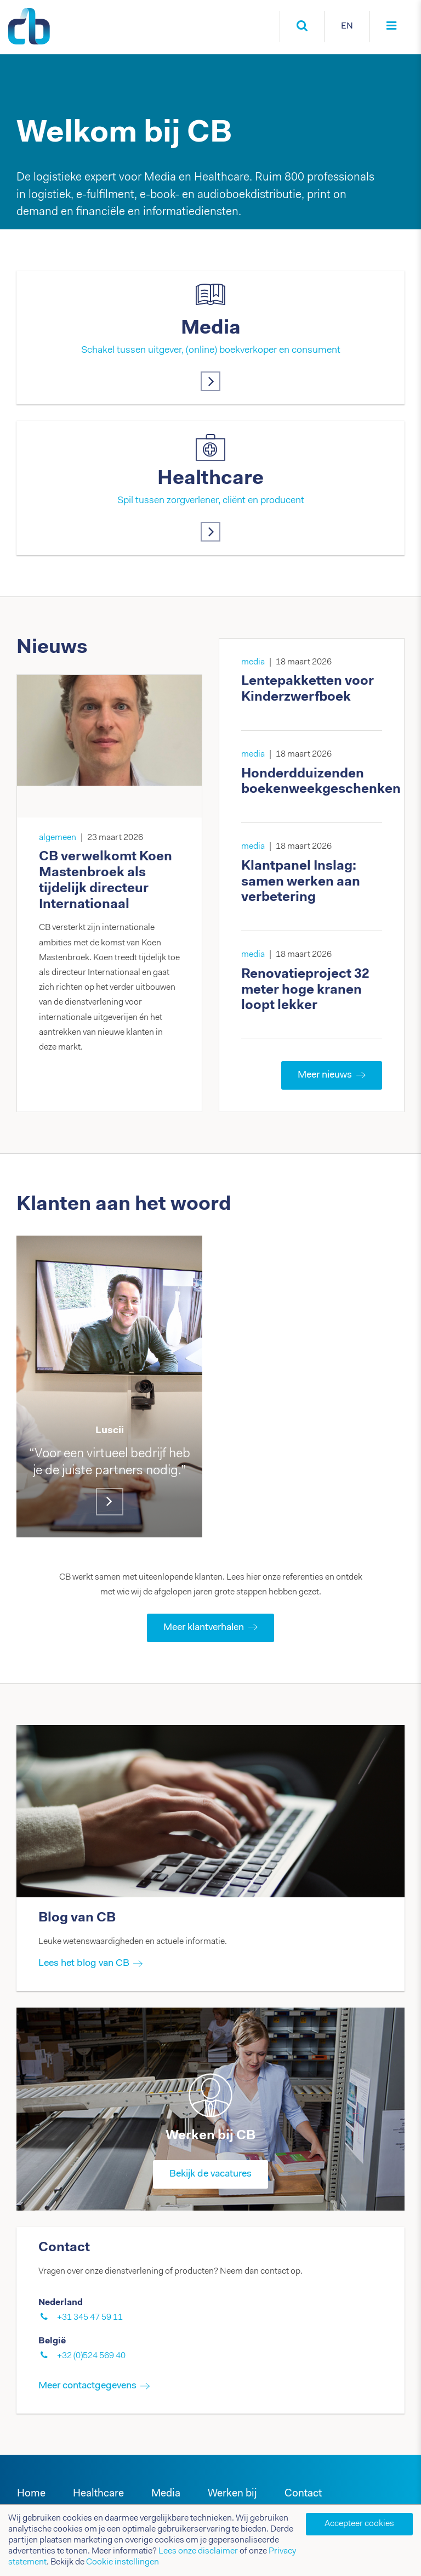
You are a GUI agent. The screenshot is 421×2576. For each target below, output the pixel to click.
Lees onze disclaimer (198, 2551)
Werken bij (232, 2494)
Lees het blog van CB (83, 1964)
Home (31, 2494)
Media (211, 329)
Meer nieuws (332, 1075)
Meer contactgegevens (87, 2386)
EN (347, 26)
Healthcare (210, 479)
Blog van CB (77, 1918)
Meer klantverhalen (210, 1628)
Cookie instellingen (122, 2562)
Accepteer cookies (359, 2523)
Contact (303, 2494)
